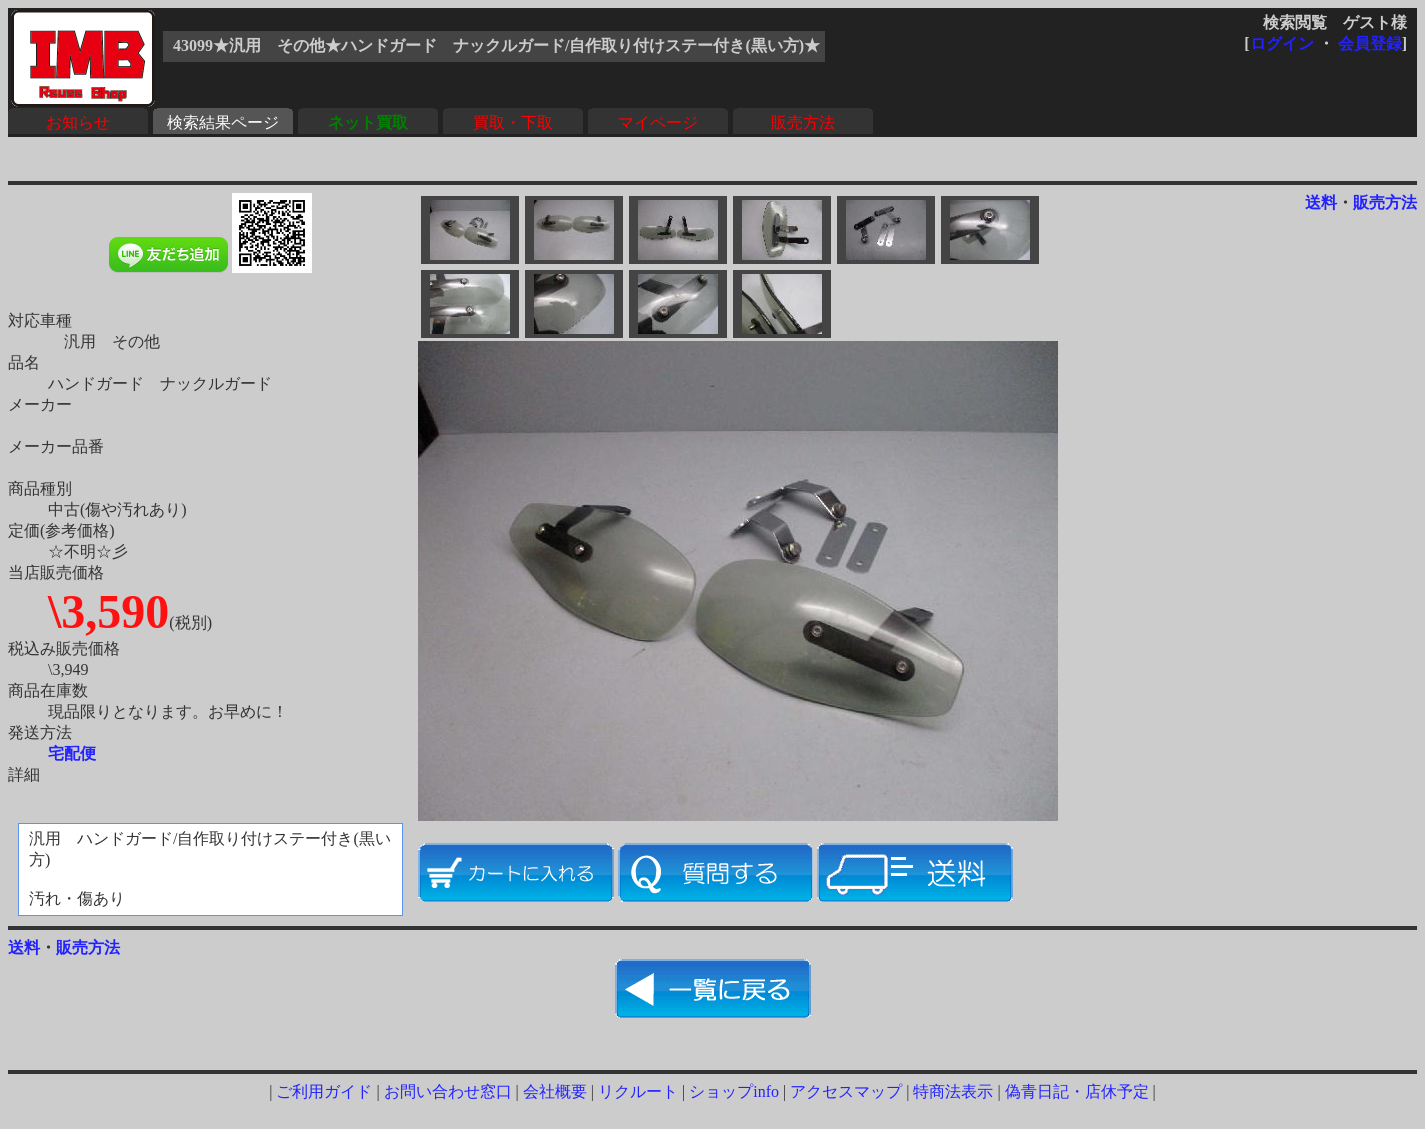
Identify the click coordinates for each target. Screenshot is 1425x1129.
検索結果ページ (223, 122)
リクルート (638, 1091)
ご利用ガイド (324, 1091)
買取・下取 (513, 122)
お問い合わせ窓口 (448, 1091)
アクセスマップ (846, 1091)
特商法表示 (953, 1091)
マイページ (658, 122)
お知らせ (78, 122)
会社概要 (555, 1091)
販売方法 (803, 122)
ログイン (1282, 43)
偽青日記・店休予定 (1077, 1091)
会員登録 (1370, 43)
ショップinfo (734, 1091)
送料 (1321, 202)
